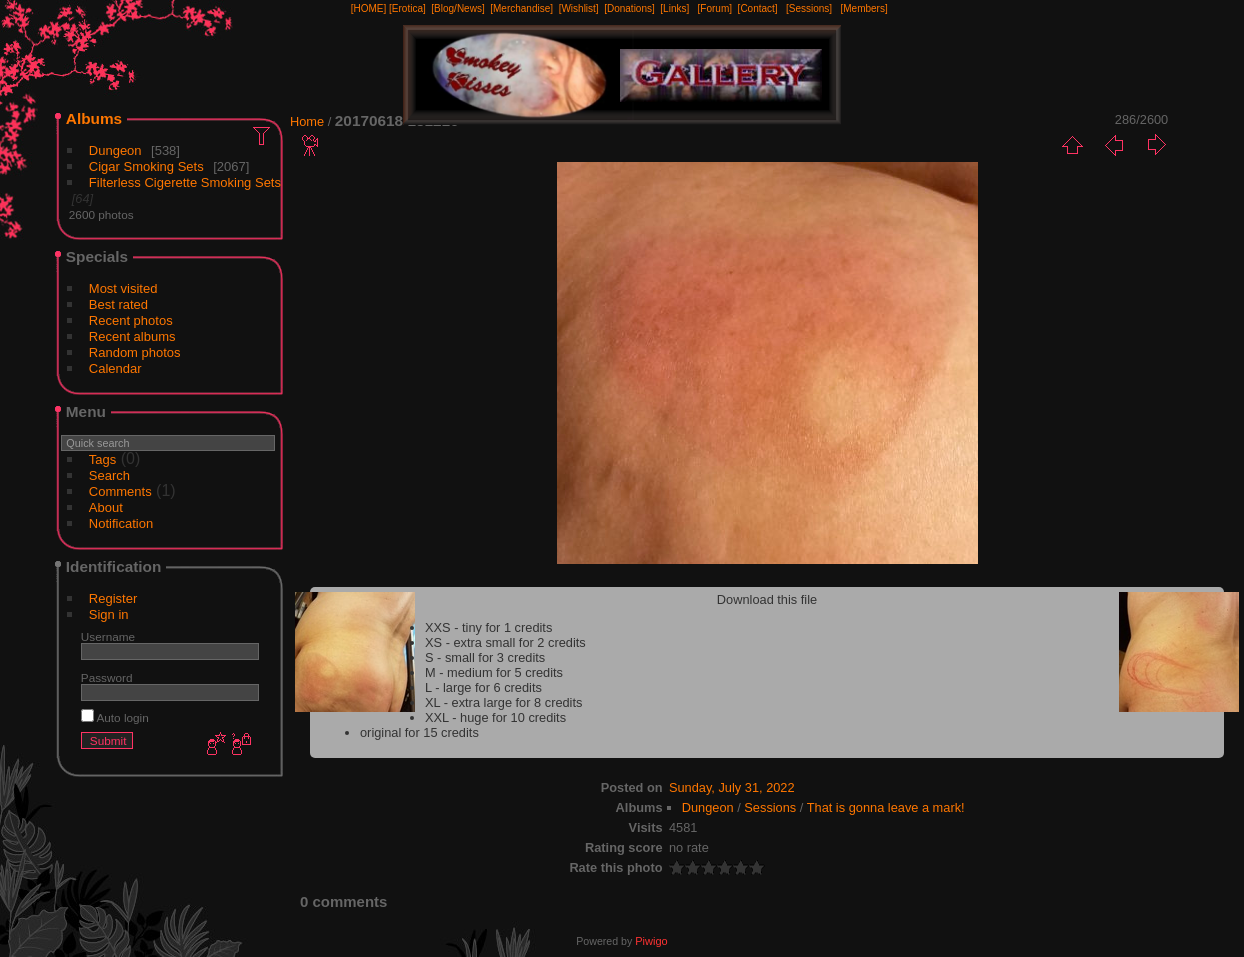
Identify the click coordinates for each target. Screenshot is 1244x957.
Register (113, 598)
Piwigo (651, 941)
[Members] (863, 8)
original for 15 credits (419, 732)
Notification (121, 523)
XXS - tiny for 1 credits (488, 627)
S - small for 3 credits (485, 657)
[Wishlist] (579, 8)
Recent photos (131, 320)
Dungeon (115, 150)
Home (307, 121)
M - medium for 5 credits (494, 672)
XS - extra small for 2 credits (505, 642)
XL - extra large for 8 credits (503, 702)
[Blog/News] (457, 8)
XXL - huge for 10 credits (495, 717)
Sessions (770, 807)
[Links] (674, 8)
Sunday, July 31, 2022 (732, 787)
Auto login (115, 717)
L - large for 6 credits (483, 687)
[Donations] (629, 8)
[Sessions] (809, 8)
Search (109, 475)
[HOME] (369, 8)
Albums (94, 118)
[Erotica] (407, 8)
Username (108, 636)
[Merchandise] (521, 8)
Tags (102, 459)
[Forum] (715, 8)
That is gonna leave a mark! (886, 807)
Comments (120, 491)
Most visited (123, 288)
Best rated (118, 304)
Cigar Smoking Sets (146, 166)
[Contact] (758, 8)
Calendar (115, 368)
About (106, 507)
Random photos (135, 352)
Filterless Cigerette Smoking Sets (185, 182)
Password (107, 677)
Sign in (109, 614)
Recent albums (132, 336)
